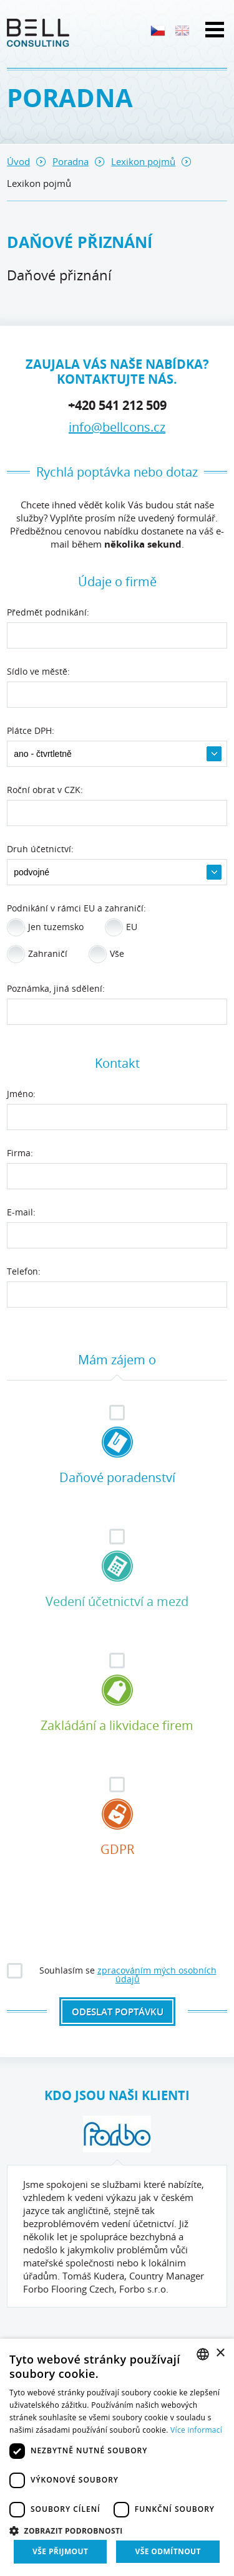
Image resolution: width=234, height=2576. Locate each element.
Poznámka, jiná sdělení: (56, 989)
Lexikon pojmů (143, 161)
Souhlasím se (112, 1973)
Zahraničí (37, 954)
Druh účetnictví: (40, 850)
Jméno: (21, 1095)
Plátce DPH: (30, 731)
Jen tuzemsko (45, 927)
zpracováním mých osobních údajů (157, 1974)
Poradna (70, 161)
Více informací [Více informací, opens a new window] (196, 2430)
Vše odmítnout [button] (168, 2551)
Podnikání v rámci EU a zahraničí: (76, 909)
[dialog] (117, 2457)
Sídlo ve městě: (38, 672)
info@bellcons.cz (117, 427)
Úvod (18, 161)
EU (121, 927)
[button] (117, 2529)
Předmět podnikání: (48, 613)
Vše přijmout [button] (60, 2551)
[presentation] (117, 1925)
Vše (106, 954)
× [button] (220, 2353)
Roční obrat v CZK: (45, 791)
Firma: (20, 1154)
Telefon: (24, 1272)
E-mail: (21, 1213)
